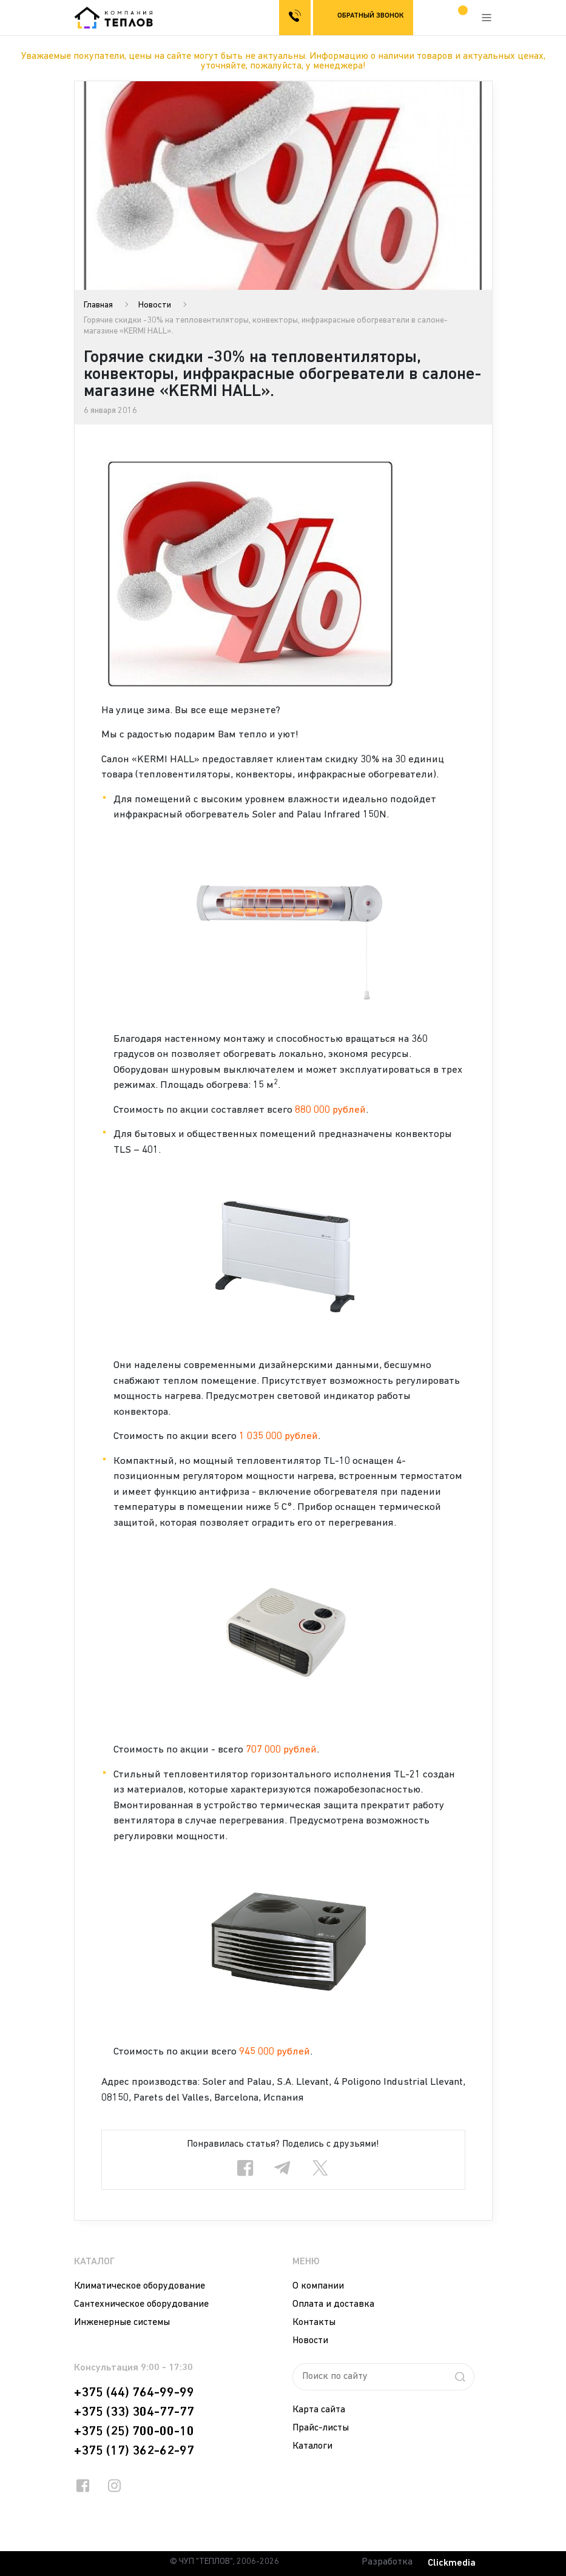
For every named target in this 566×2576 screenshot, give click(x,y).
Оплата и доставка (333, 2304)
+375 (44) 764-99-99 (134, 2393)
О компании (318, 2286)
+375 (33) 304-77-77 (134, 2412)
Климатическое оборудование (139, 2286)
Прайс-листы (320, 2428)
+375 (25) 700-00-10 (134, 2431)
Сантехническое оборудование (141, 2304)
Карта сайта (318, 2410)
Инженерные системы (122, 2322)
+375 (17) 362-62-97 (134, 2451)
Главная (98, 305)
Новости (154, 305)
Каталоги (312, 2446)
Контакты (313, 2322)
